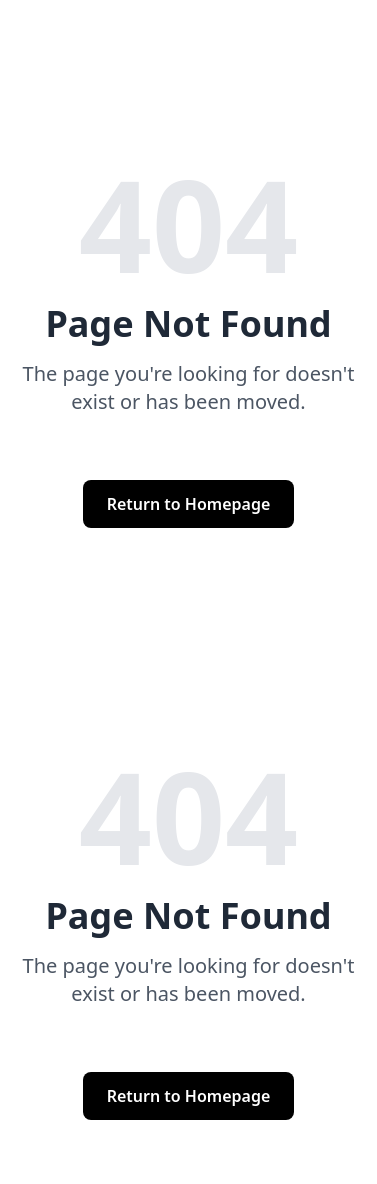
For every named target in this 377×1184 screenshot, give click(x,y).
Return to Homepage (189, 504)
